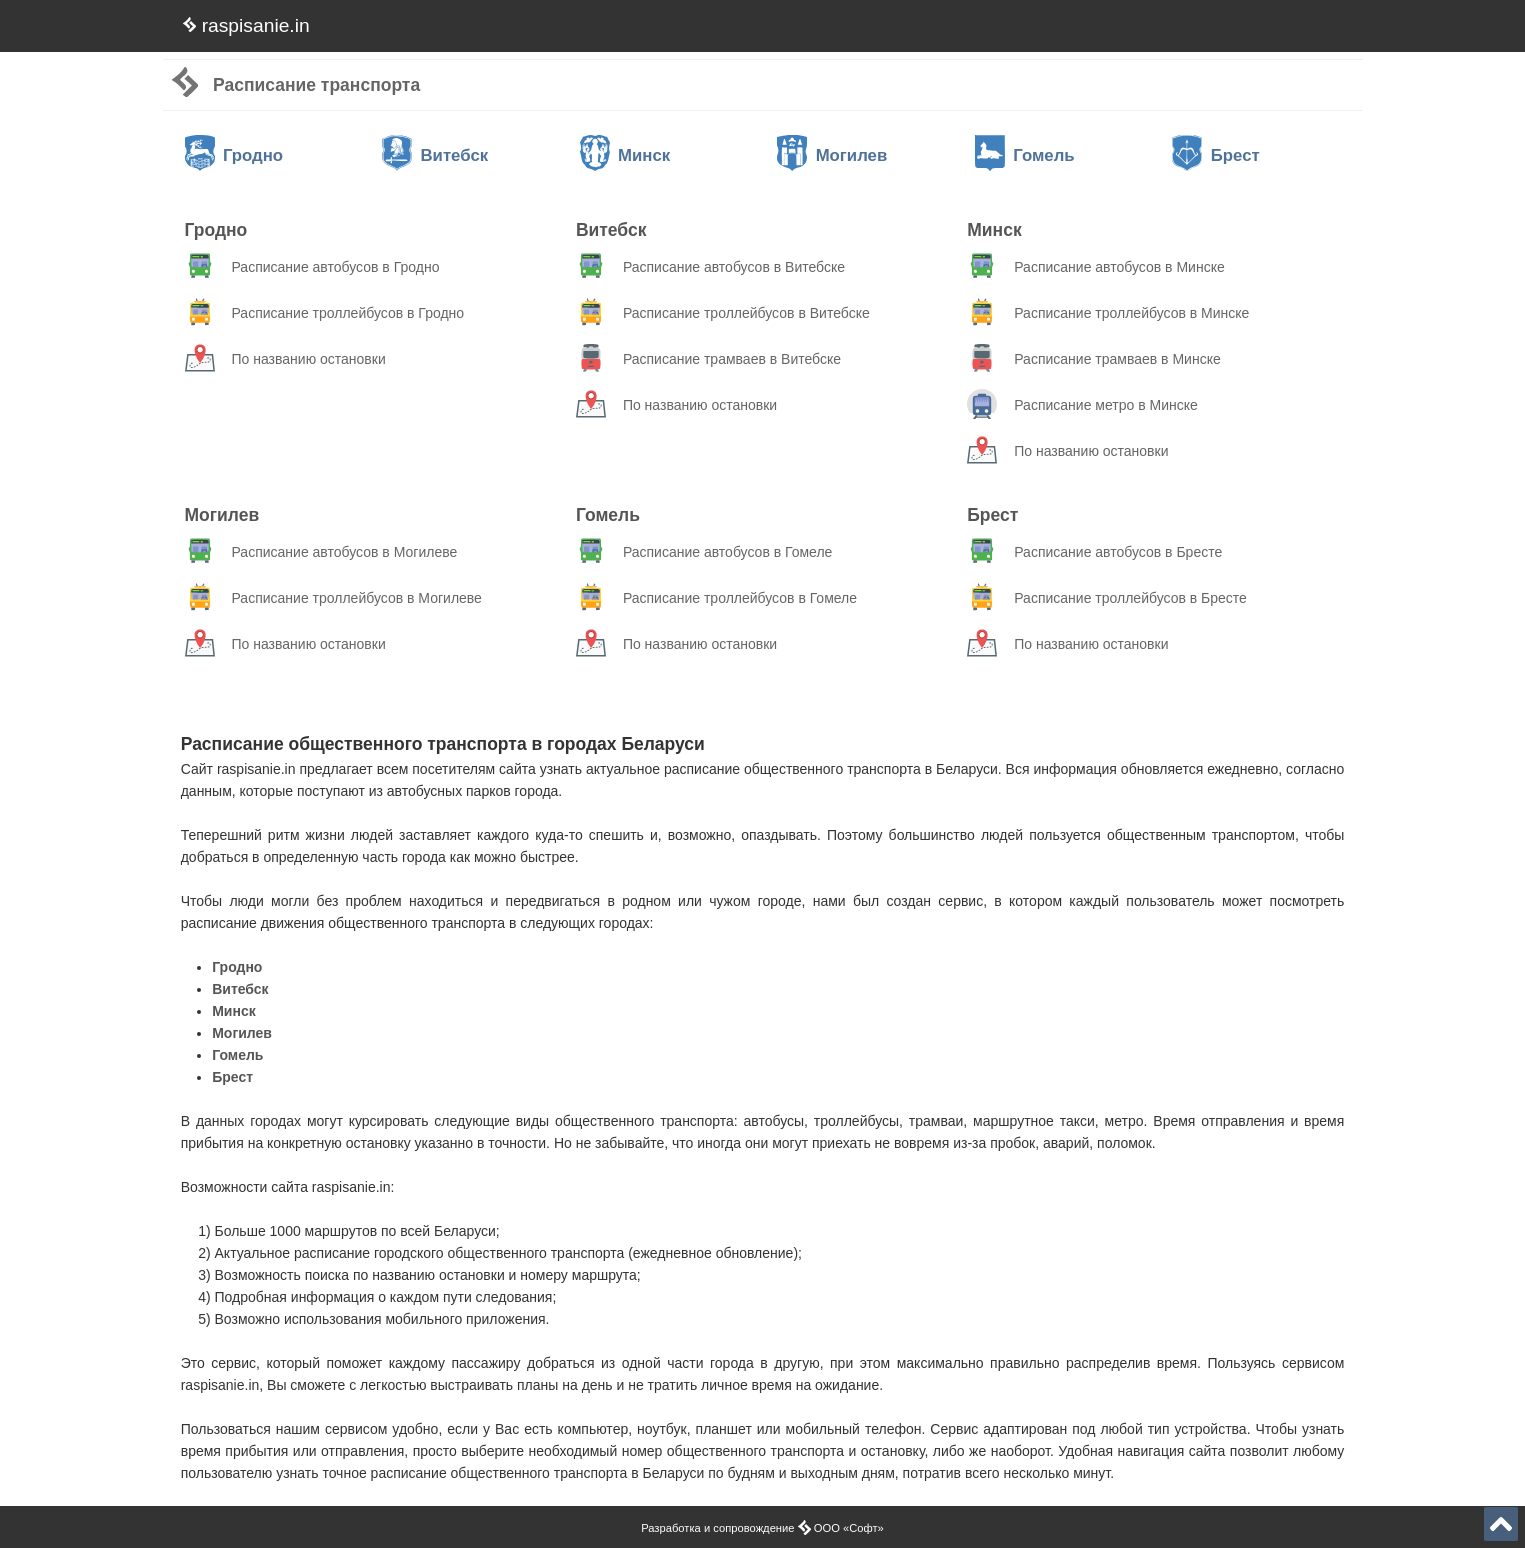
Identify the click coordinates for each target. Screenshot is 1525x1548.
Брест (1215, 155)
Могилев (832, 155)
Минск (625, 155)
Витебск (435, 155)
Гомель (1025, 155)
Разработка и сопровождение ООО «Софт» (762, 1528)
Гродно (234, 155)
